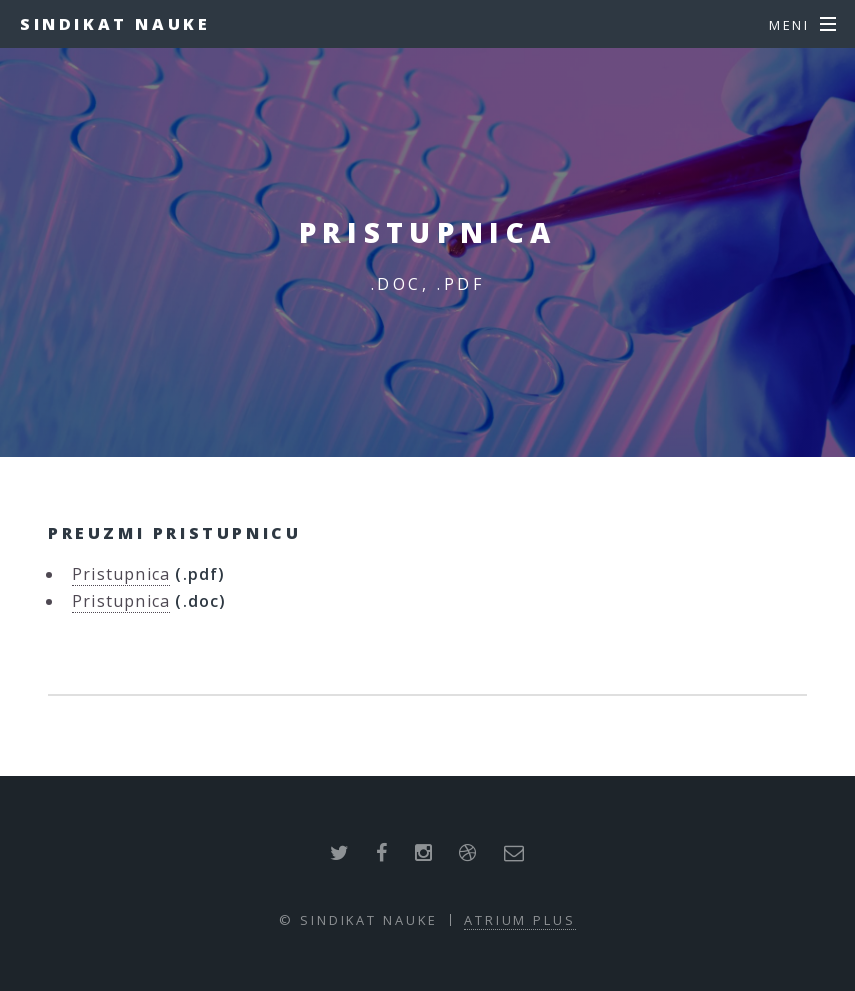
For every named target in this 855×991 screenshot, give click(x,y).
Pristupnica (121, 574)
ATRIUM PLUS (520, 920)
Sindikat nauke (115, 24)
